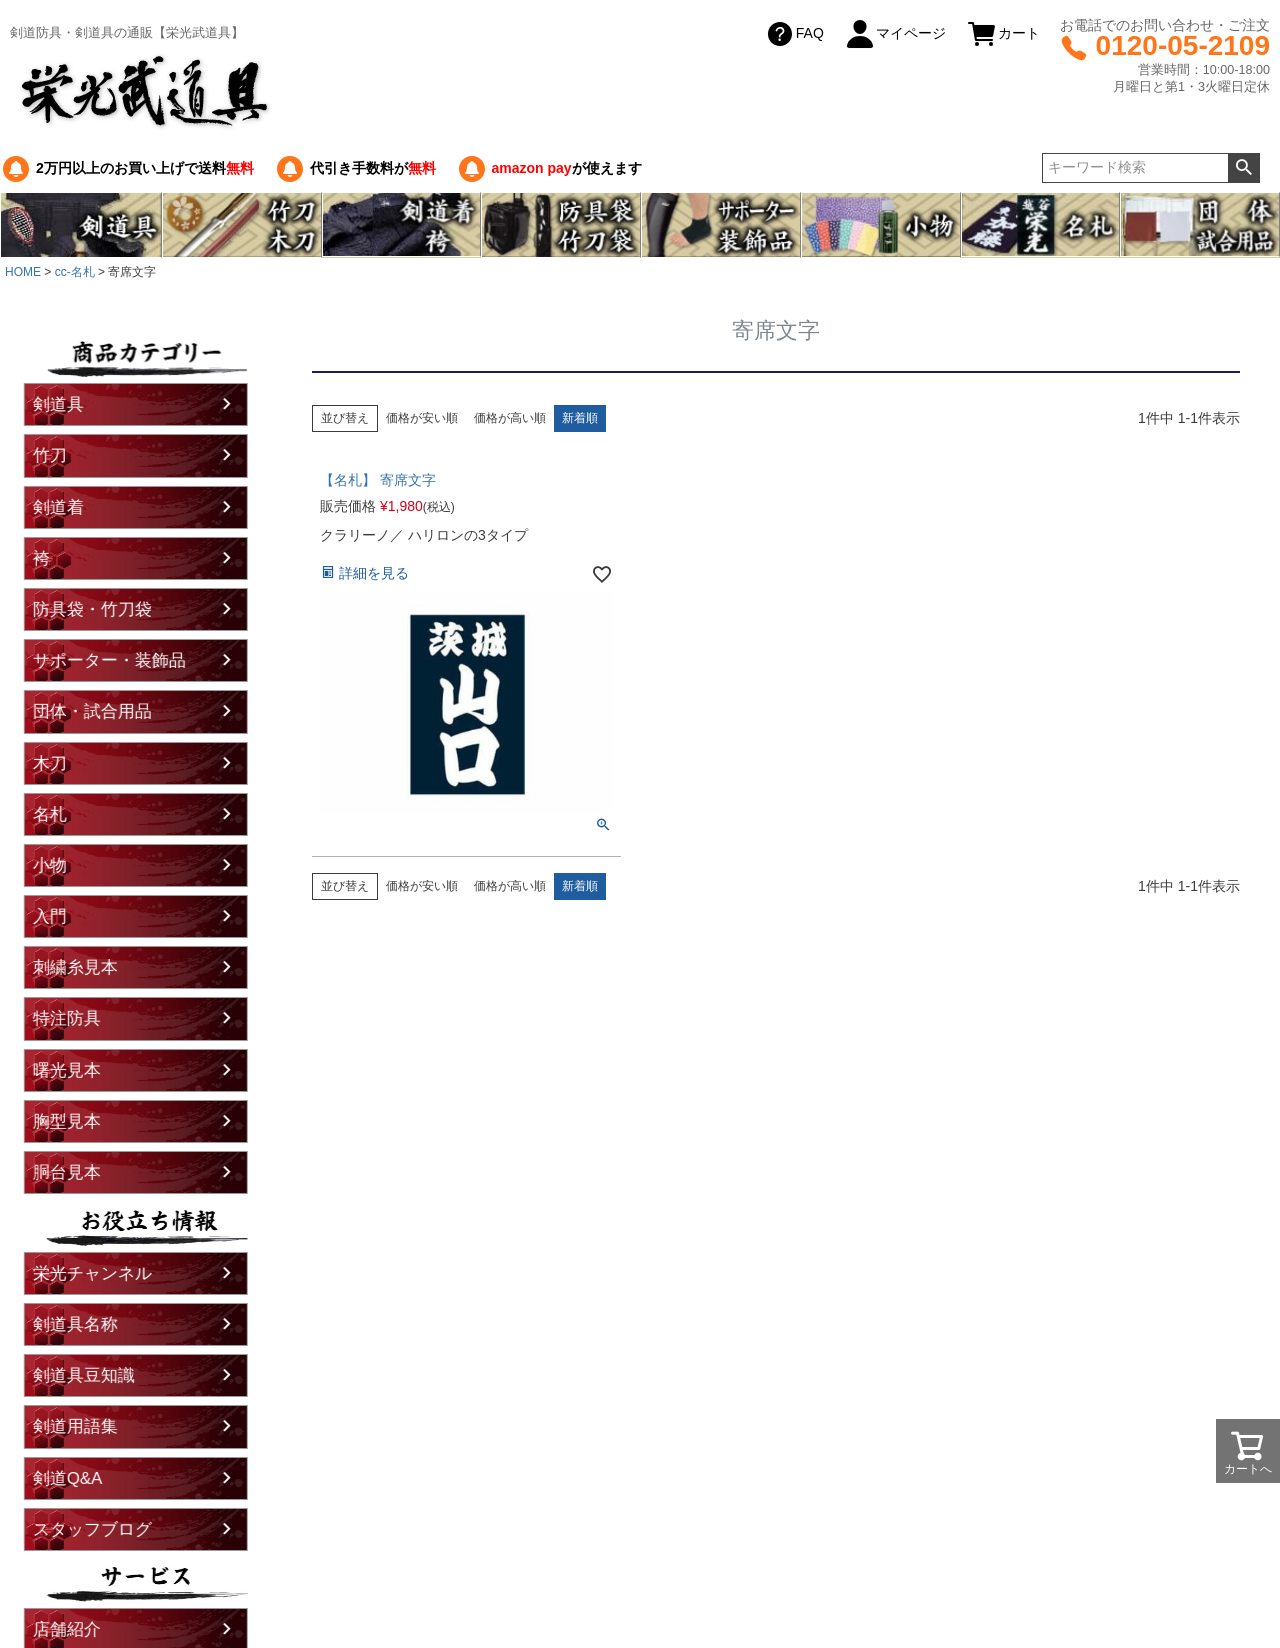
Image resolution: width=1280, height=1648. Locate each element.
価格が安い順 (422, 418)
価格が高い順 (510, 418)
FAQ (794, 34)
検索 (1243, 168)
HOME (23, 272)
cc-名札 (75, 272)
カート (1003, 34)
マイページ (895, 34)
